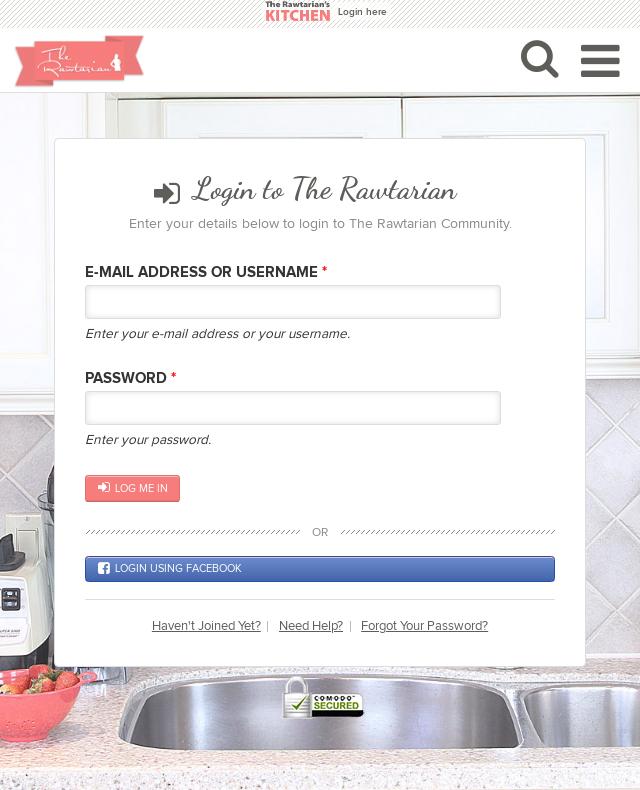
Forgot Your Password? (424, 626)
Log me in (133, 488)
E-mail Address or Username (206, 272)
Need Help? (311, 626)
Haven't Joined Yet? (206, 626)
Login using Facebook (170, 569)
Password (130, 378)
